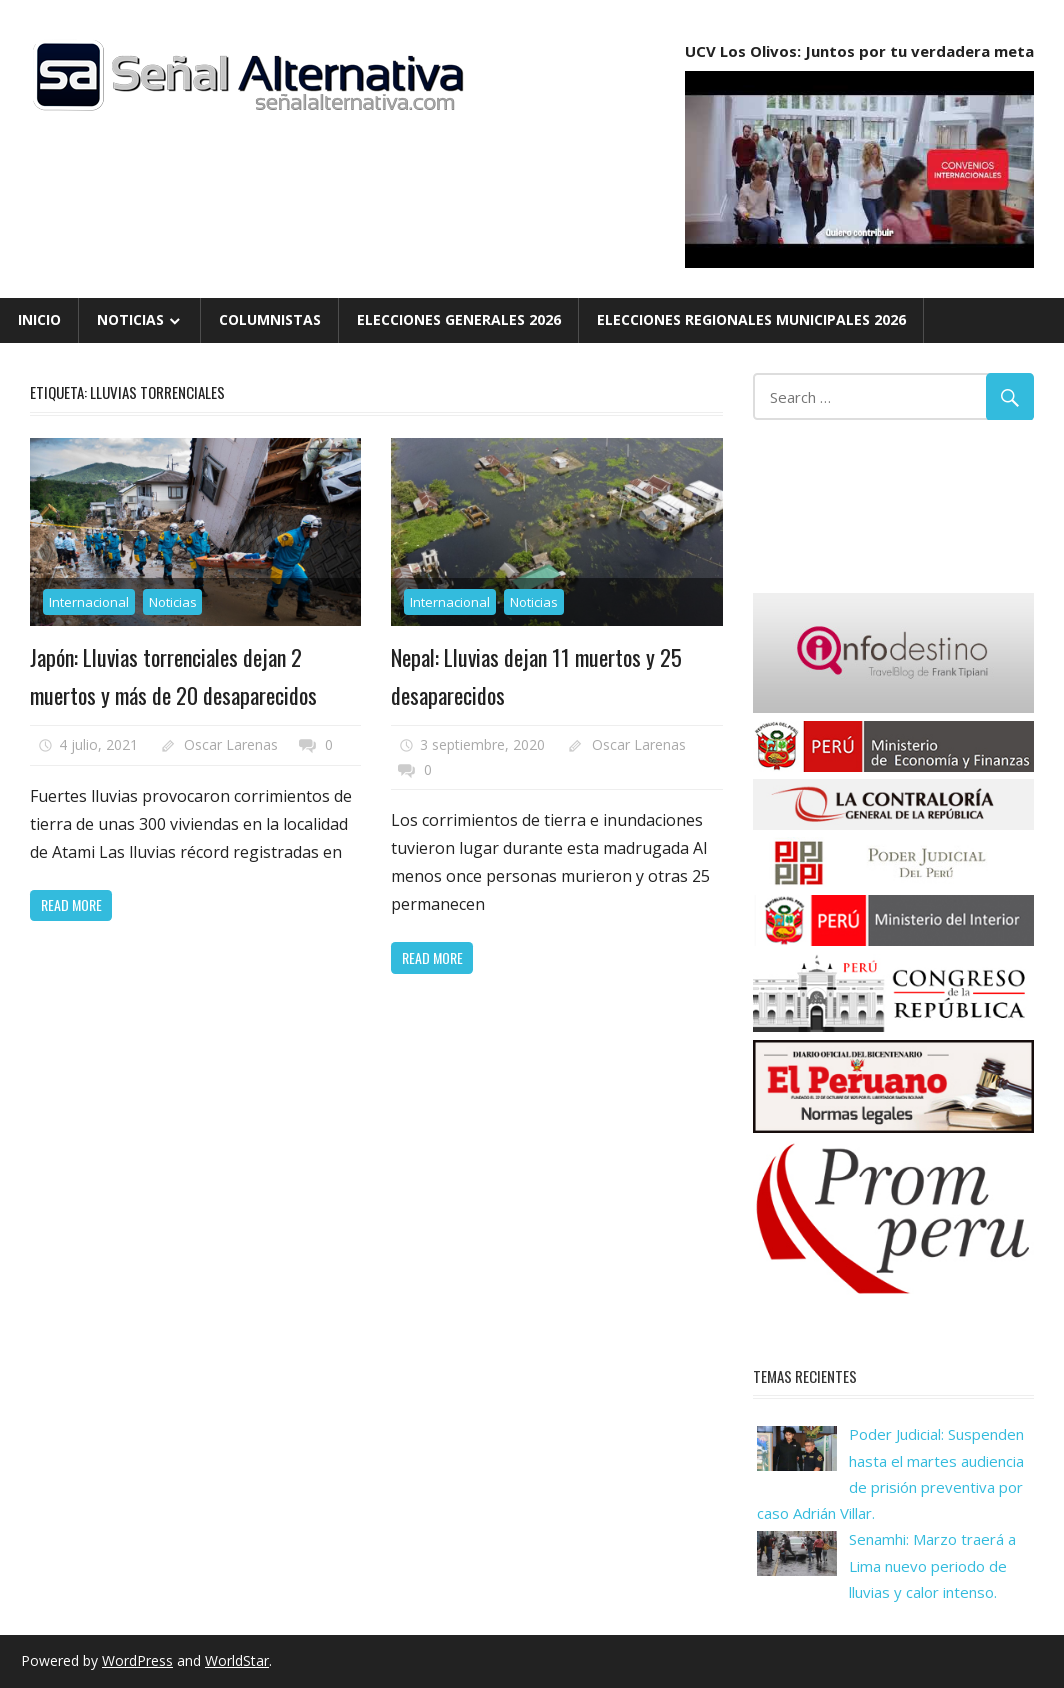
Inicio (39, 319)
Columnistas (270, 319)
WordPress (137, 1660)
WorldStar (237, 1660)
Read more (71, 904)
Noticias (130, 319)
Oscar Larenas (231, 744)
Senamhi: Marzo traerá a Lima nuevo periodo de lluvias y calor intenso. (932, 1565)
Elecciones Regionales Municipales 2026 (751, 319)
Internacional (89, 602)
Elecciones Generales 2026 (459, 319)
